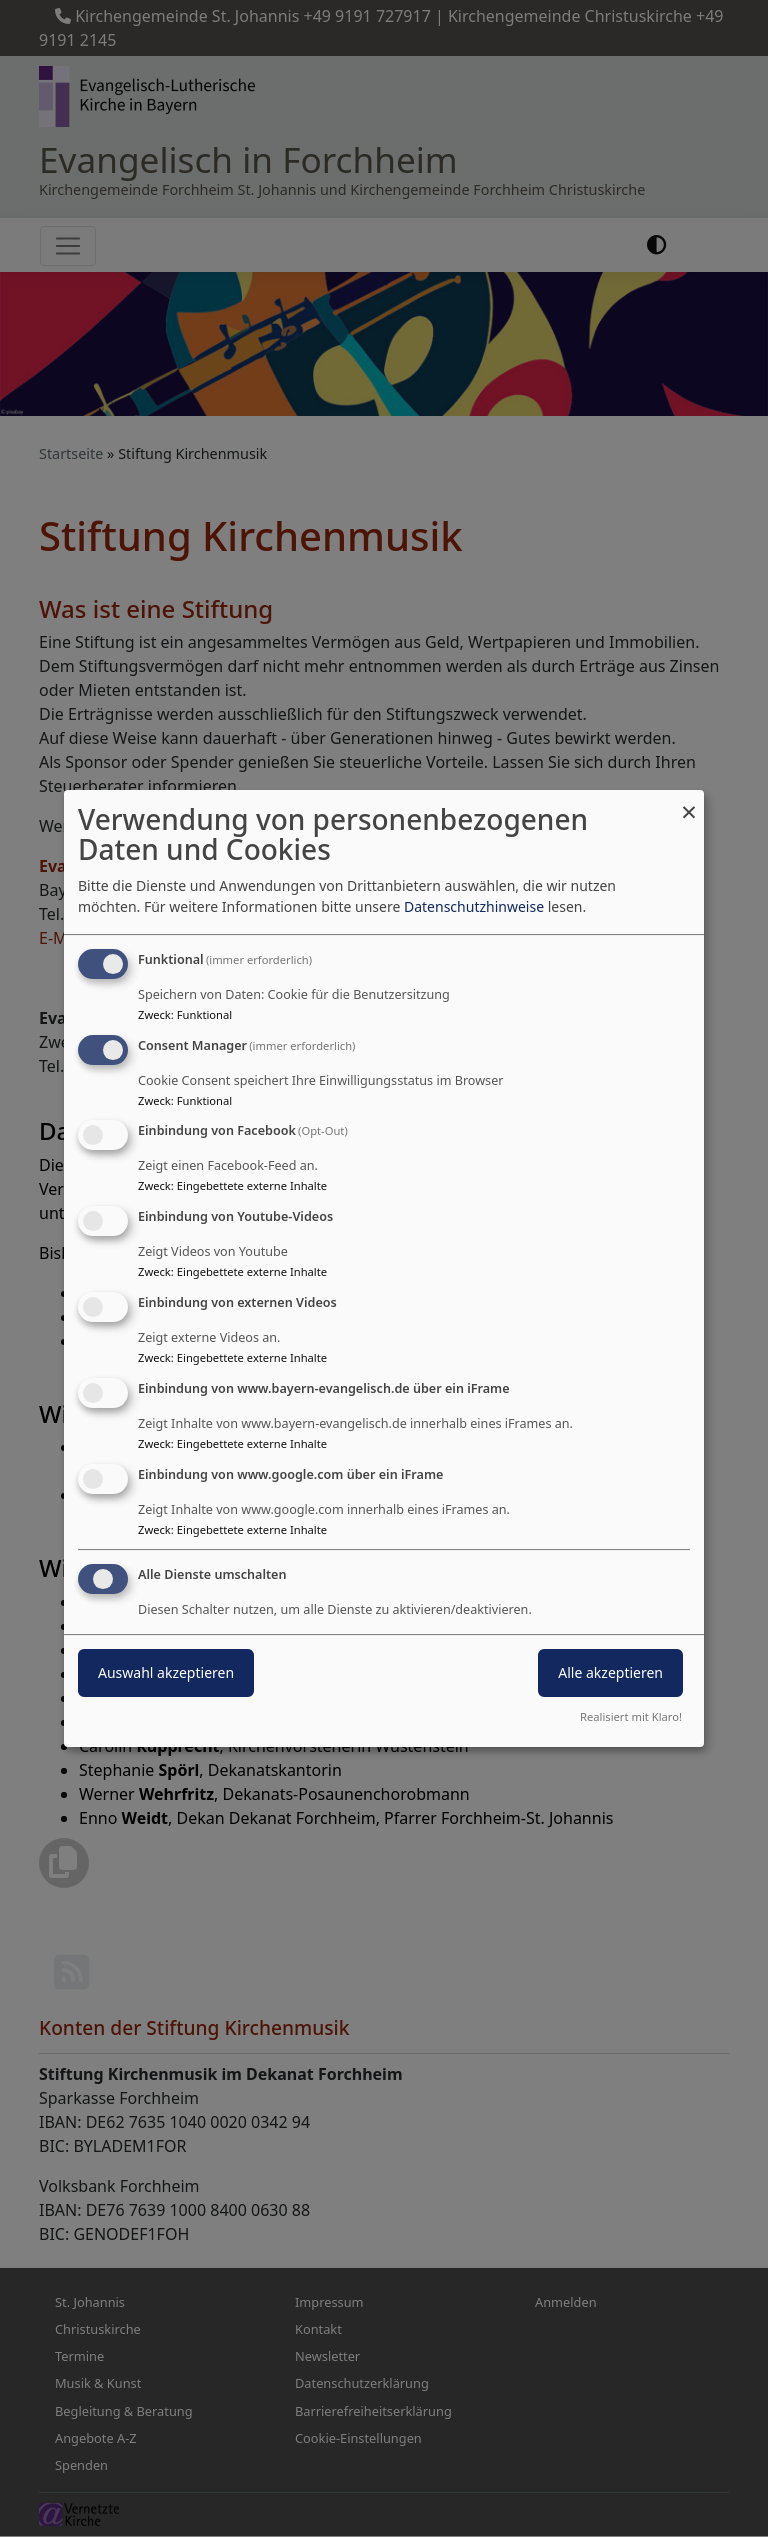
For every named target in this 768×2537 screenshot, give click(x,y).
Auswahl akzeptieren (166, 1673)
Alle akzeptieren (610, 1673)
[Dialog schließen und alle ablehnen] (689, 802)
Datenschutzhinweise (474, 906)
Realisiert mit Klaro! (631, 1716)
